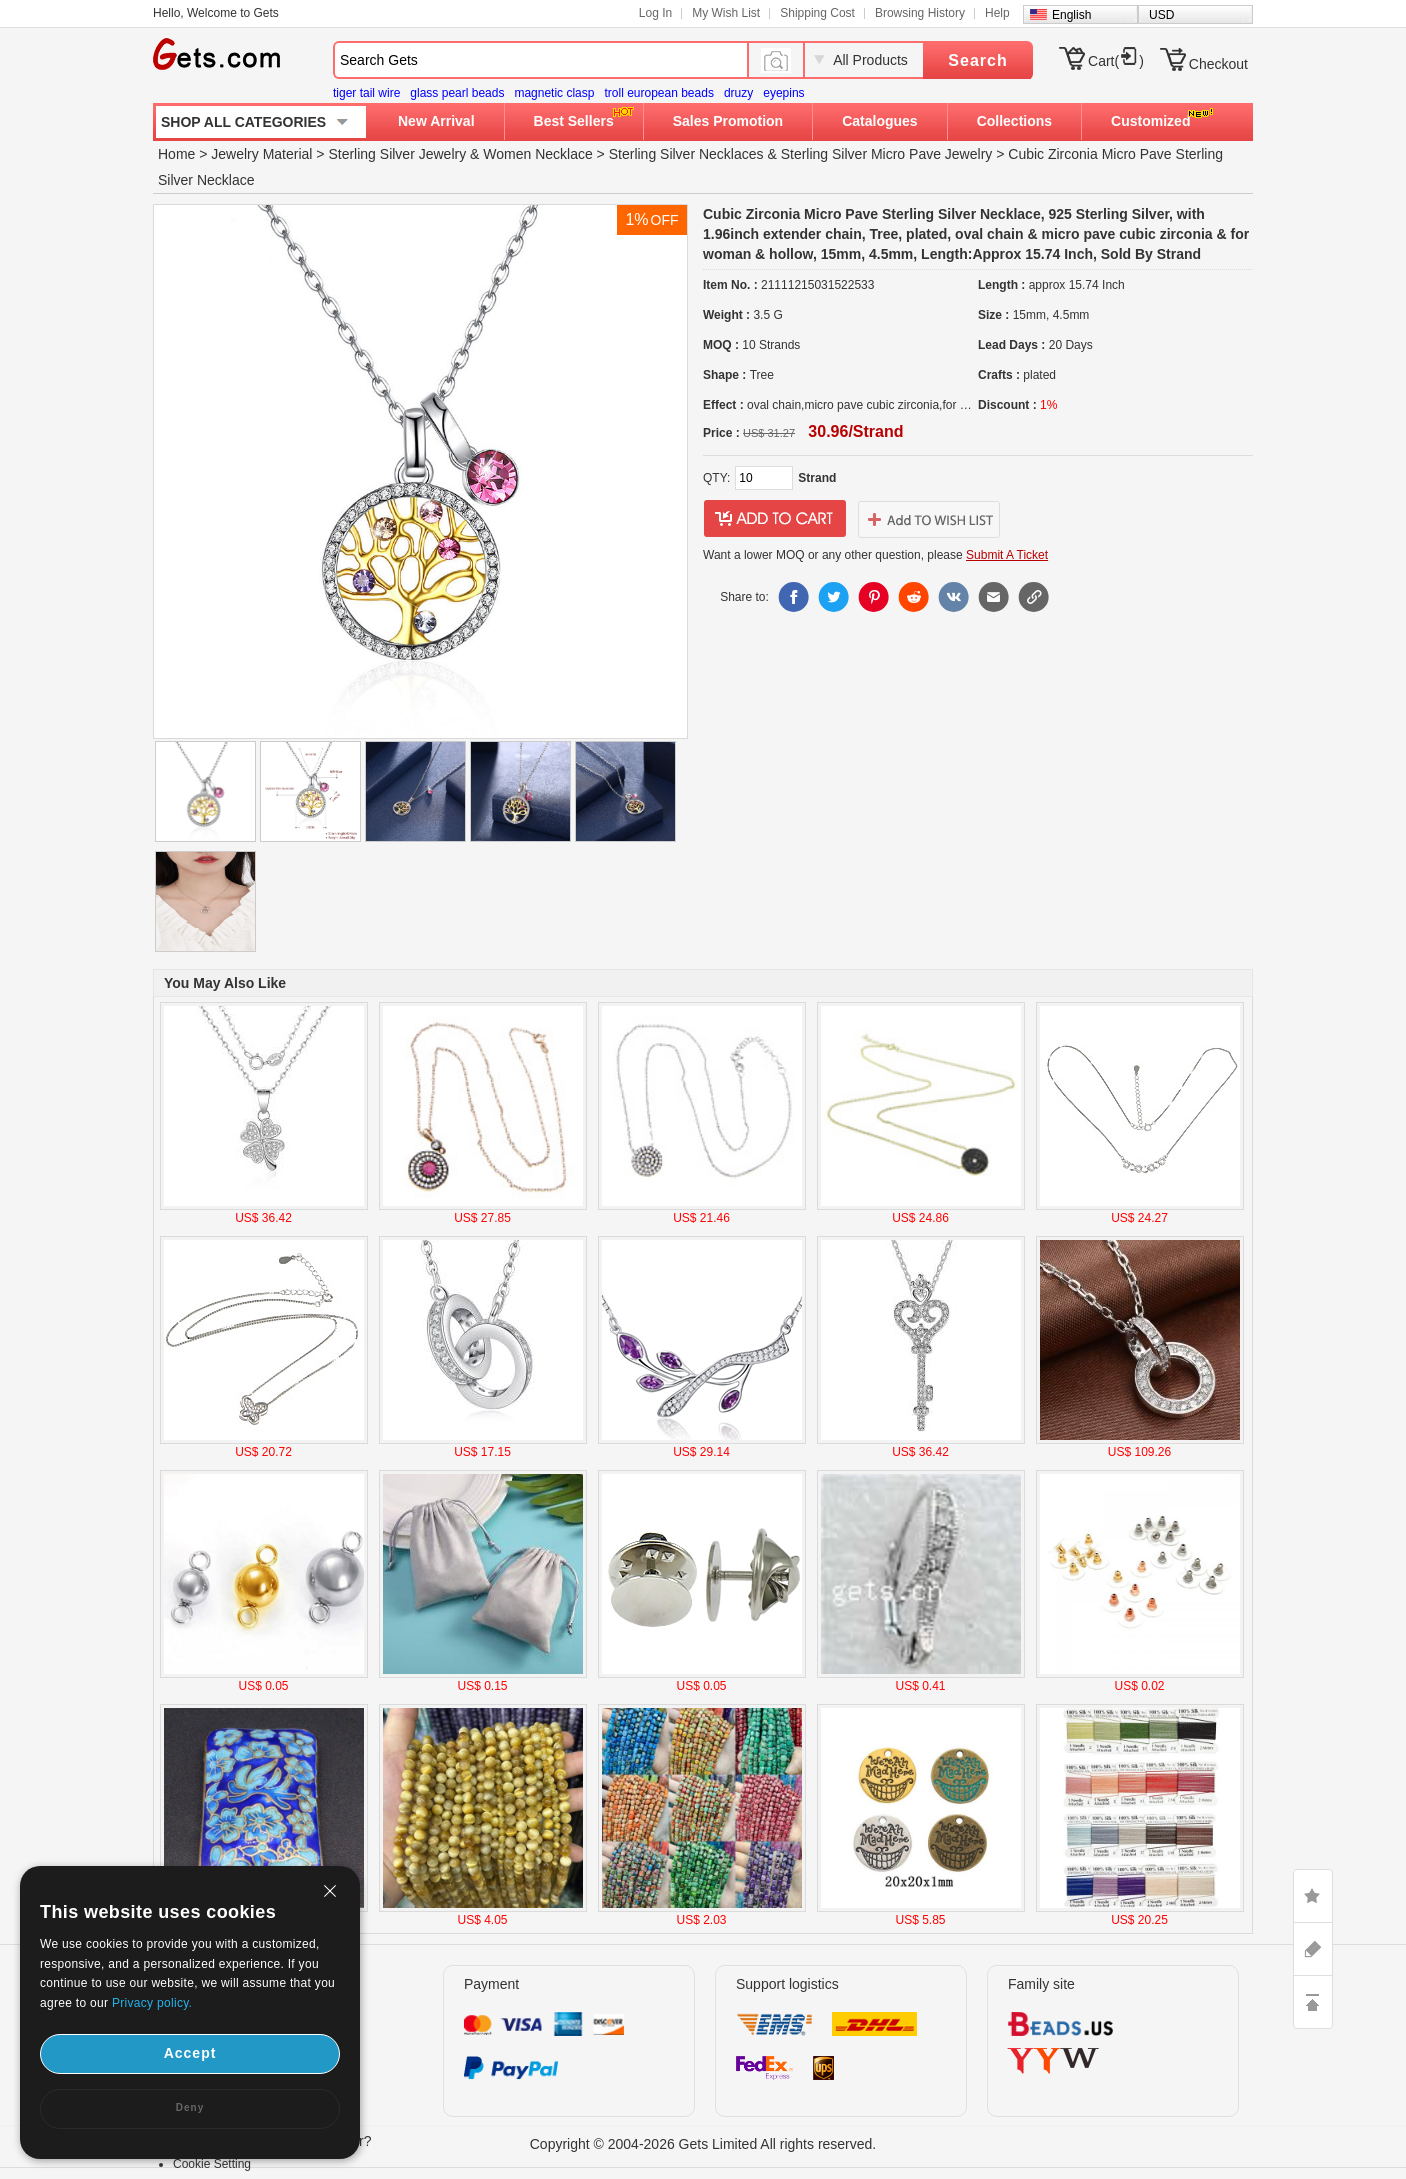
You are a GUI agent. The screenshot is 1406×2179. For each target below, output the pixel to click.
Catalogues (879, 121)
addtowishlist (929, 519)
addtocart (775, 519)
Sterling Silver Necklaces (686, 154)
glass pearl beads (457, 93)
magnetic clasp (554, 93)
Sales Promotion (728, 121)
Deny (190, 2107)
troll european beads (658, 93)
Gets (216, 54)
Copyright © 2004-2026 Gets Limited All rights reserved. (703, 2144)
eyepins (783, 93)
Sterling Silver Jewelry (397, 154)
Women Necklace (537, 154)
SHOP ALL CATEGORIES (243, 122)
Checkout (1218, 64)
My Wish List (726, 13)
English (1071, 15)
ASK (1313, 1949)
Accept (190, 2053)
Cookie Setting (212, 2164)
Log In (655, 13)
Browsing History (920, 13)
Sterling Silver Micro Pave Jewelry (887, 154)
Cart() (1116, 61)
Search (977, 60)
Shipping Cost (817, 13)
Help (997, 13)
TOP (1313, 2002)
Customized (1150, 121)
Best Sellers (574, 121)
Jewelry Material (261, 154)
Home (176, 154)
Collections (1014, 121)
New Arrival (436, 121)
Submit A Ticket (1007, 555)
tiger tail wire (366, 93)
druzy (738, 93)
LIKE (1313, 1896)
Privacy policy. (152, 2003)
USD (1161, 15)
